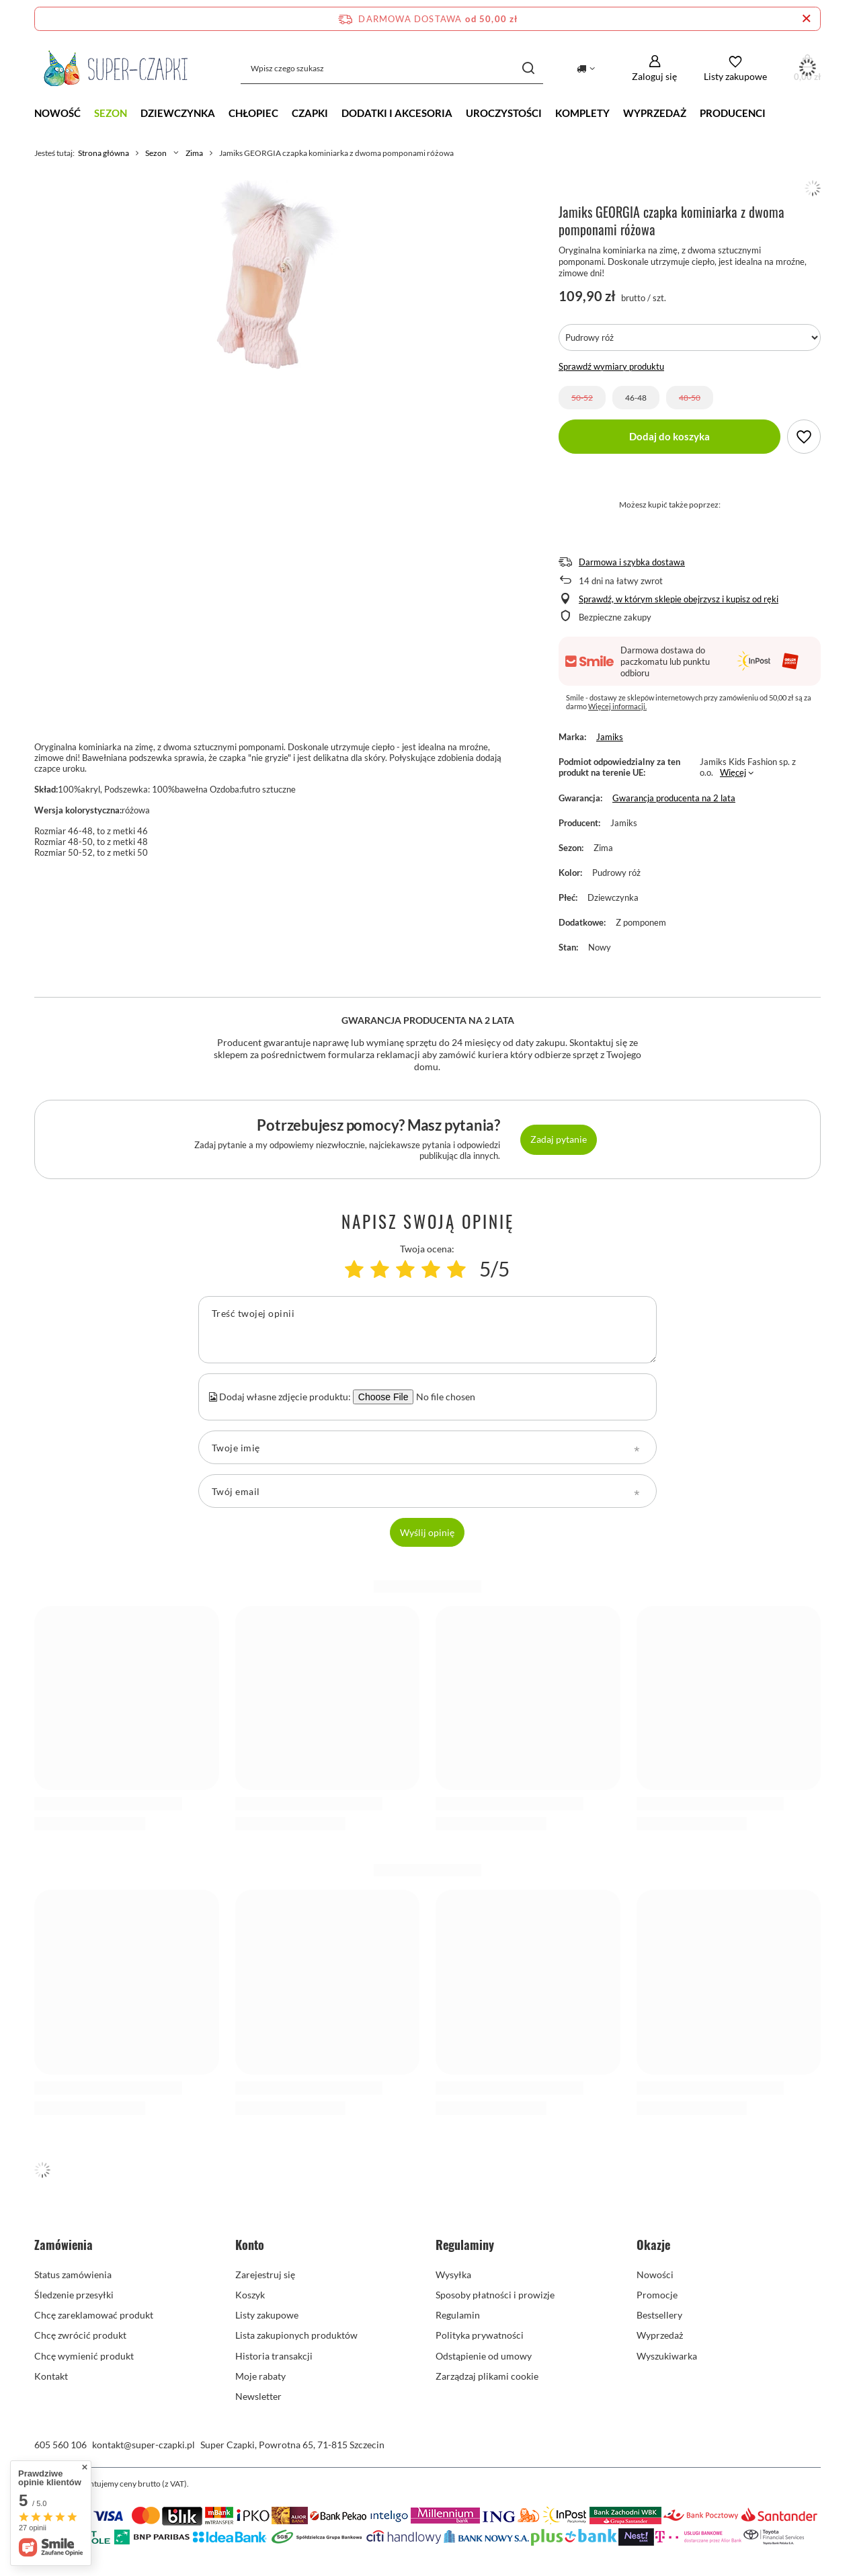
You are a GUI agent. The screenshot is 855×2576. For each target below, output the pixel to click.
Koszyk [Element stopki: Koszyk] (250, 2294)
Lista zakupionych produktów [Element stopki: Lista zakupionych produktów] (296, 2335)
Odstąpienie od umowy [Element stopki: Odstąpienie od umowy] (484, 2356)
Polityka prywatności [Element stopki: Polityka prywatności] (480, 2335)
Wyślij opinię (427, 1532)
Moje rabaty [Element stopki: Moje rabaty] (260, 2376)
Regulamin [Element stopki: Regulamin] (458, 2315)
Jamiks (609, 736)
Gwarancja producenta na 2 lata (673, 798)
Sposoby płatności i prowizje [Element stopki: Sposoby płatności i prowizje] (495, 2294)
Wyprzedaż (654, 113)
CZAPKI (310, 113)
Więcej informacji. (617, 706)
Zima (194, 153)
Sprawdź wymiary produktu (611, 366)
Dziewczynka (177, 113)
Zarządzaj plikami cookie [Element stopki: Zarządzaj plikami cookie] (487, 2376)
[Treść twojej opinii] (427, 1329)
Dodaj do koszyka (669, 436)
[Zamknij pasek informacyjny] (806, 19)
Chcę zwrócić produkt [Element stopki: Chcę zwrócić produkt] (80, 2335)
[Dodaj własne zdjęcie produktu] (444, 1397)
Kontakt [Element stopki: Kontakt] (51, 2376)
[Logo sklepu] (116, 68)
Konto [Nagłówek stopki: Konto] (249, 2245)
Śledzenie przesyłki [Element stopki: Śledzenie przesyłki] (74, 2294)
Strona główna (103, 153)
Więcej (733, 772)
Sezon (110, 113)
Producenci (733, 113)
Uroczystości (504, 113)
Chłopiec (253, 113)
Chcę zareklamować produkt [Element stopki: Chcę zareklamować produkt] (93, 2315)
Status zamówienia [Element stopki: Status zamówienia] (73, 2274)
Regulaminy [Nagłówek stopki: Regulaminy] (465, 2245)
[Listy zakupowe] (735, 68)
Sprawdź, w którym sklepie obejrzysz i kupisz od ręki (678, 599)
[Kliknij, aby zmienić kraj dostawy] (586, 68)
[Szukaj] (528, 68)
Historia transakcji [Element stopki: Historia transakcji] (274, 2356)
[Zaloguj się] (654, 68)
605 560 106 (60, 2444)
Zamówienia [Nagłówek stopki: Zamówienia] (63, 2245)
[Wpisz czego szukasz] (392, 68)
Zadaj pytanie (558, 1139)
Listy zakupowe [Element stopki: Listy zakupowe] (266, 2315)
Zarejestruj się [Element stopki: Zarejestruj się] (265, 2274)
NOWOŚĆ (57, 113)
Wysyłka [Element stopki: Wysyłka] (453, 2274)
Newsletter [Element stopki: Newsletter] (258, 2396)
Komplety (582, 113)
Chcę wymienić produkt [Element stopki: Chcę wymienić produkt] (84, 2356)
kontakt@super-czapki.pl (143, 2444)
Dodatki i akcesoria (396, 113)
